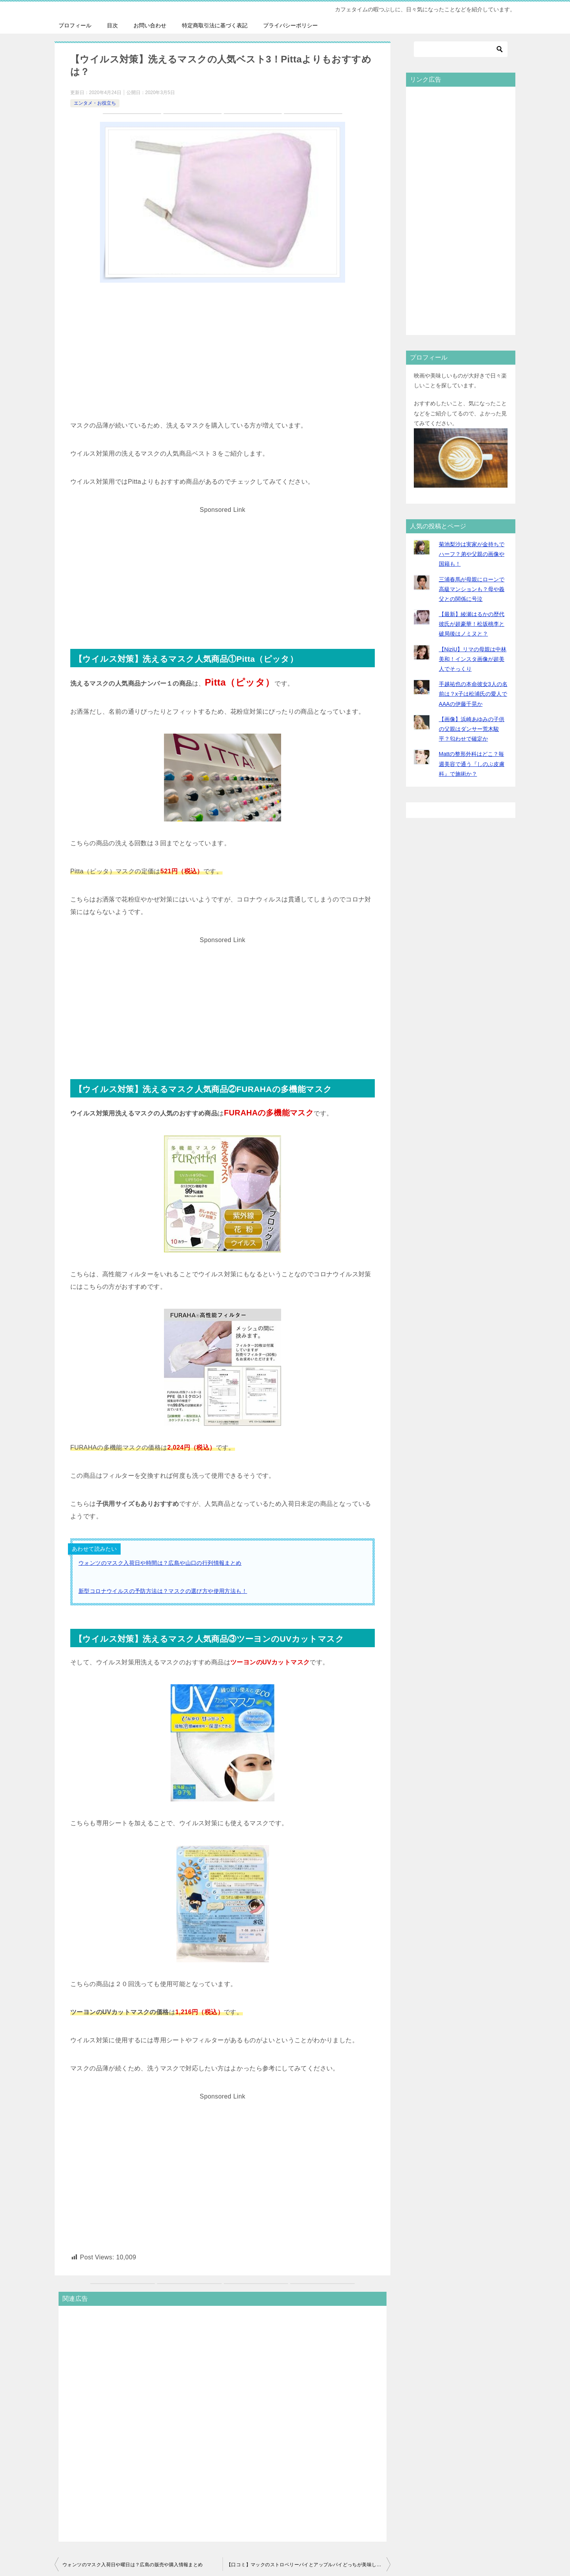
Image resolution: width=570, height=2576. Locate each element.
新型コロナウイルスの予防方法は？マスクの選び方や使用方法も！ (162, 1591)
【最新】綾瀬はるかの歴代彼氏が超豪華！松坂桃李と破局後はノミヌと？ (471, 624)
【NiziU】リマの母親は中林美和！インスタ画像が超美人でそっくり (472, 659)
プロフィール (75, 25)
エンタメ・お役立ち (95, 103)
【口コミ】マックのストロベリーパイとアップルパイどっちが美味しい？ (306, 2564)
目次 (112, 25)
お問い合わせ (150, 25)
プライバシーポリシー (290, 25)
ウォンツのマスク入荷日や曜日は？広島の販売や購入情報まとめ (132, 2564)
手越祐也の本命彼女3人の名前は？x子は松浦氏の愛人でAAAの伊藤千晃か (473, 694)
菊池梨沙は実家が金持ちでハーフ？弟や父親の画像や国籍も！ (471, 554)
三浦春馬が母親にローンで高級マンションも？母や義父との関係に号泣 (471, 589)
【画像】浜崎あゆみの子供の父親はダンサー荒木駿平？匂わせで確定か (471, 729)
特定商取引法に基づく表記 (215, 25)
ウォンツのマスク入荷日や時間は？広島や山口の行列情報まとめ (160, 1563)
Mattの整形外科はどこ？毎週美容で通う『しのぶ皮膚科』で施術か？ (471, 764)
